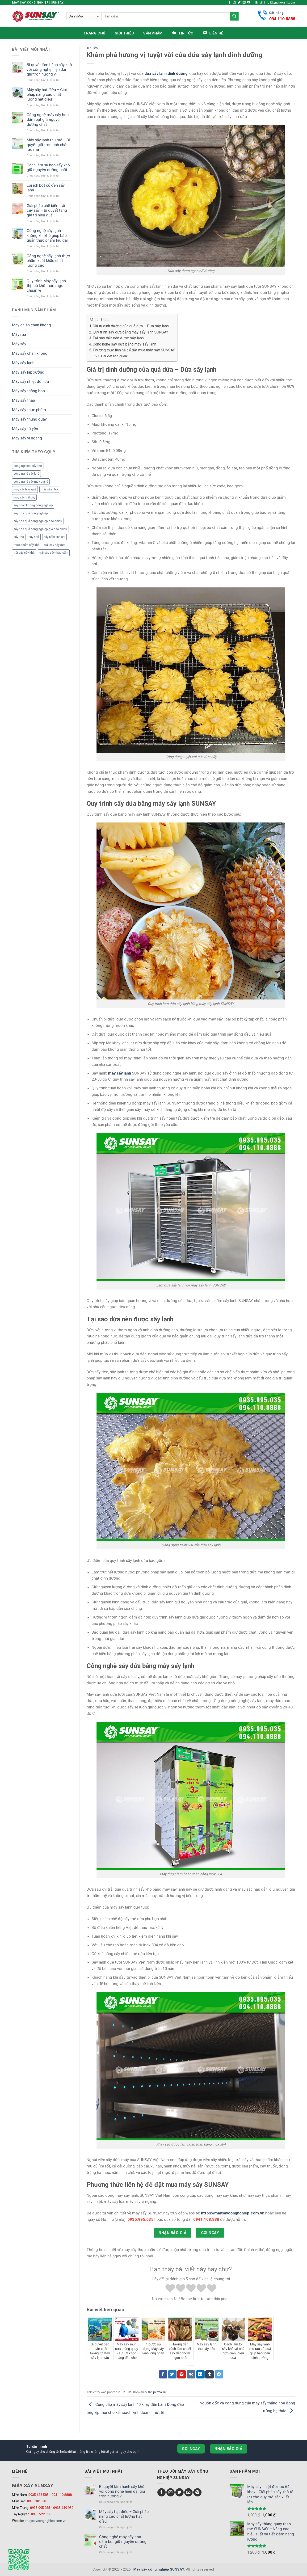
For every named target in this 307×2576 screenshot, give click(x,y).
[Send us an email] (244, 2)
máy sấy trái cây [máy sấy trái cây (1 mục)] (24, 497)
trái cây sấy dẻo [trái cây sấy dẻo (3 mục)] (55, 545)
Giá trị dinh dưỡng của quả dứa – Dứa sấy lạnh (131, 326)
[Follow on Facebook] (229, 2)
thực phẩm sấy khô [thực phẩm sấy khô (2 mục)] (26, 545)
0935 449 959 (63, 2508)
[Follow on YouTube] (248, 2)
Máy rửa (19, 334)
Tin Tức (92, 47)
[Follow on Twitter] (239, 2)
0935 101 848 (37, 2501)
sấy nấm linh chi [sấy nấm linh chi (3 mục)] (54, 537)
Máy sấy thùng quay (29, 419)
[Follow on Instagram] (234, 2)
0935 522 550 (41, 2514)
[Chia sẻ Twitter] (172, 2374)
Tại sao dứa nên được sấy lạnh (118, 338)
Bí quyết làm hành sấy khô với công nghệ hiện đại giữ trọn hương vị (49, 69)
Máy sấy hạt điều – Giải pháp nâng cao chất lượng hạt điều (47, 94)
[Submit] (234, 16)
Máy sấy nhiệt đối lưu (30, 381)
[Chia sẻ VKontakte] (191, 2374)
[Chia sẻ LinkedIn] (200, 2374)
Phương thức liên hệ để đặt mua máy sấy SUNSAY (134, 350)
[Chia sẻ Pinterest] (181, 2374)
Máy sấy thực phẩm (29, 409)
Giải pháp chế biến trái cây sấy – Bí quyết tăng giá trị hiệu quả (47, 210)
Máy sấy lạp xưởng (28, 372)
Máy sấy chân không (29, 353)
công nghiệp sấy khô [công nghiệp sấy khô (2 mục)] (27, 466)
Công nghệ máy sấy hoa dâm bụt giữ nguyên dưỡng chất (48, 119)
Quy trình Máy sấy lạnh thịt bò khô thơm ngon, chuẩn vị (46, 285)
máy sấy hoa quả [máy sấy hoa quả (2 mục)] (24, 489)
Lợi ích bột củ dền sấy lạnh (46, 187)
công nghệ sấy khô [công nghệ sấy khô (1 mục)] (26, 473)
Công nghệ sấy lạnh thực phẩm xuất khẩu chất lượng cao (48, 260)
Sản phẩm (152, 33)
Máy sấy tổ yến (25, 428)
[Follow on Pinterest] (197, 2492)
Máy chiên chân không (31, 325)
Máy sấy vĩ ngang (27, 438)
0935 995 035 (40, 2508)
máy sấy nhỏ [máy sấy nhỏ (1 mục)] (49, 489)
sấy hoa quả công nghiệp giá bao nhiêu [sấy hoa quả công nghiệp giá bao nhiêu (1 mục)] (40, 529)
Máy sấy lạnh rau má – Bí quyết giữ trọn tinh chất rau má (48, 145)
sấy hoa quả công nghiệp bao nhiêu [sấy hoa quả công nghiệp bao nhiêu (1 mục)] (37, 521)
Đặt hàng (282, 16)
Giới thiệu (124, 33)
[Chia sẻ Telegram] (219, 2374)
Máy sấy (19, 343)
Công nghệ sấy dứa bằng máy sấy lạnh (124, 344)
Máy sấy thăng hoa (28, 390)
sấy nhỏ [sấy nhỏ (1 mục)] (34, 537)
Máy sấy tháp (23, 400)
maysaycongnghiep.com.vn (45, 2521)
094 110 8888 (61, 2495)
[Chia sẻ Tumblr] (209, 2374)
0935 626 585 (38, 2495)
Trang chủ (94, 33)
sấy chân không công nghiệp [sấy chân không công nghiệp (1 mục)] (33, 505)
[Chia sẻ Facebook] (163, 2374)
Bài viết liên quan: (114, 356)
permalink (160, 2392)
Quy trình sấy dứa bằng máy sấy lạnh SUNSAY (130, 332)
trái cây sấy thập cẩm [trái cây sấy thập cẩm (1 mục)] (53, 552)
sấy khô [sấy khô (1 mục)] (18, 537)
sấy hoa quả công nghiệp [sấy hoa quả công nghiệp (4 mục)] (30, 513)
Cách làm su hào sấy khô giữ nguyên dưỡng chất (48, 167)
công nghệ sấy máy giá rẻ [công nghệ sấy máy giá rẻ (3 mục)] (30, 481)
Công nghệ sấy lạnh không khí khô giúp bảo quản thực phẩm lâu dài (47, 235)
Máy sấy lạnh (23, 362)
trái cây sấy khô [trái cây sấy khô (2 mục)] (24, 552)
